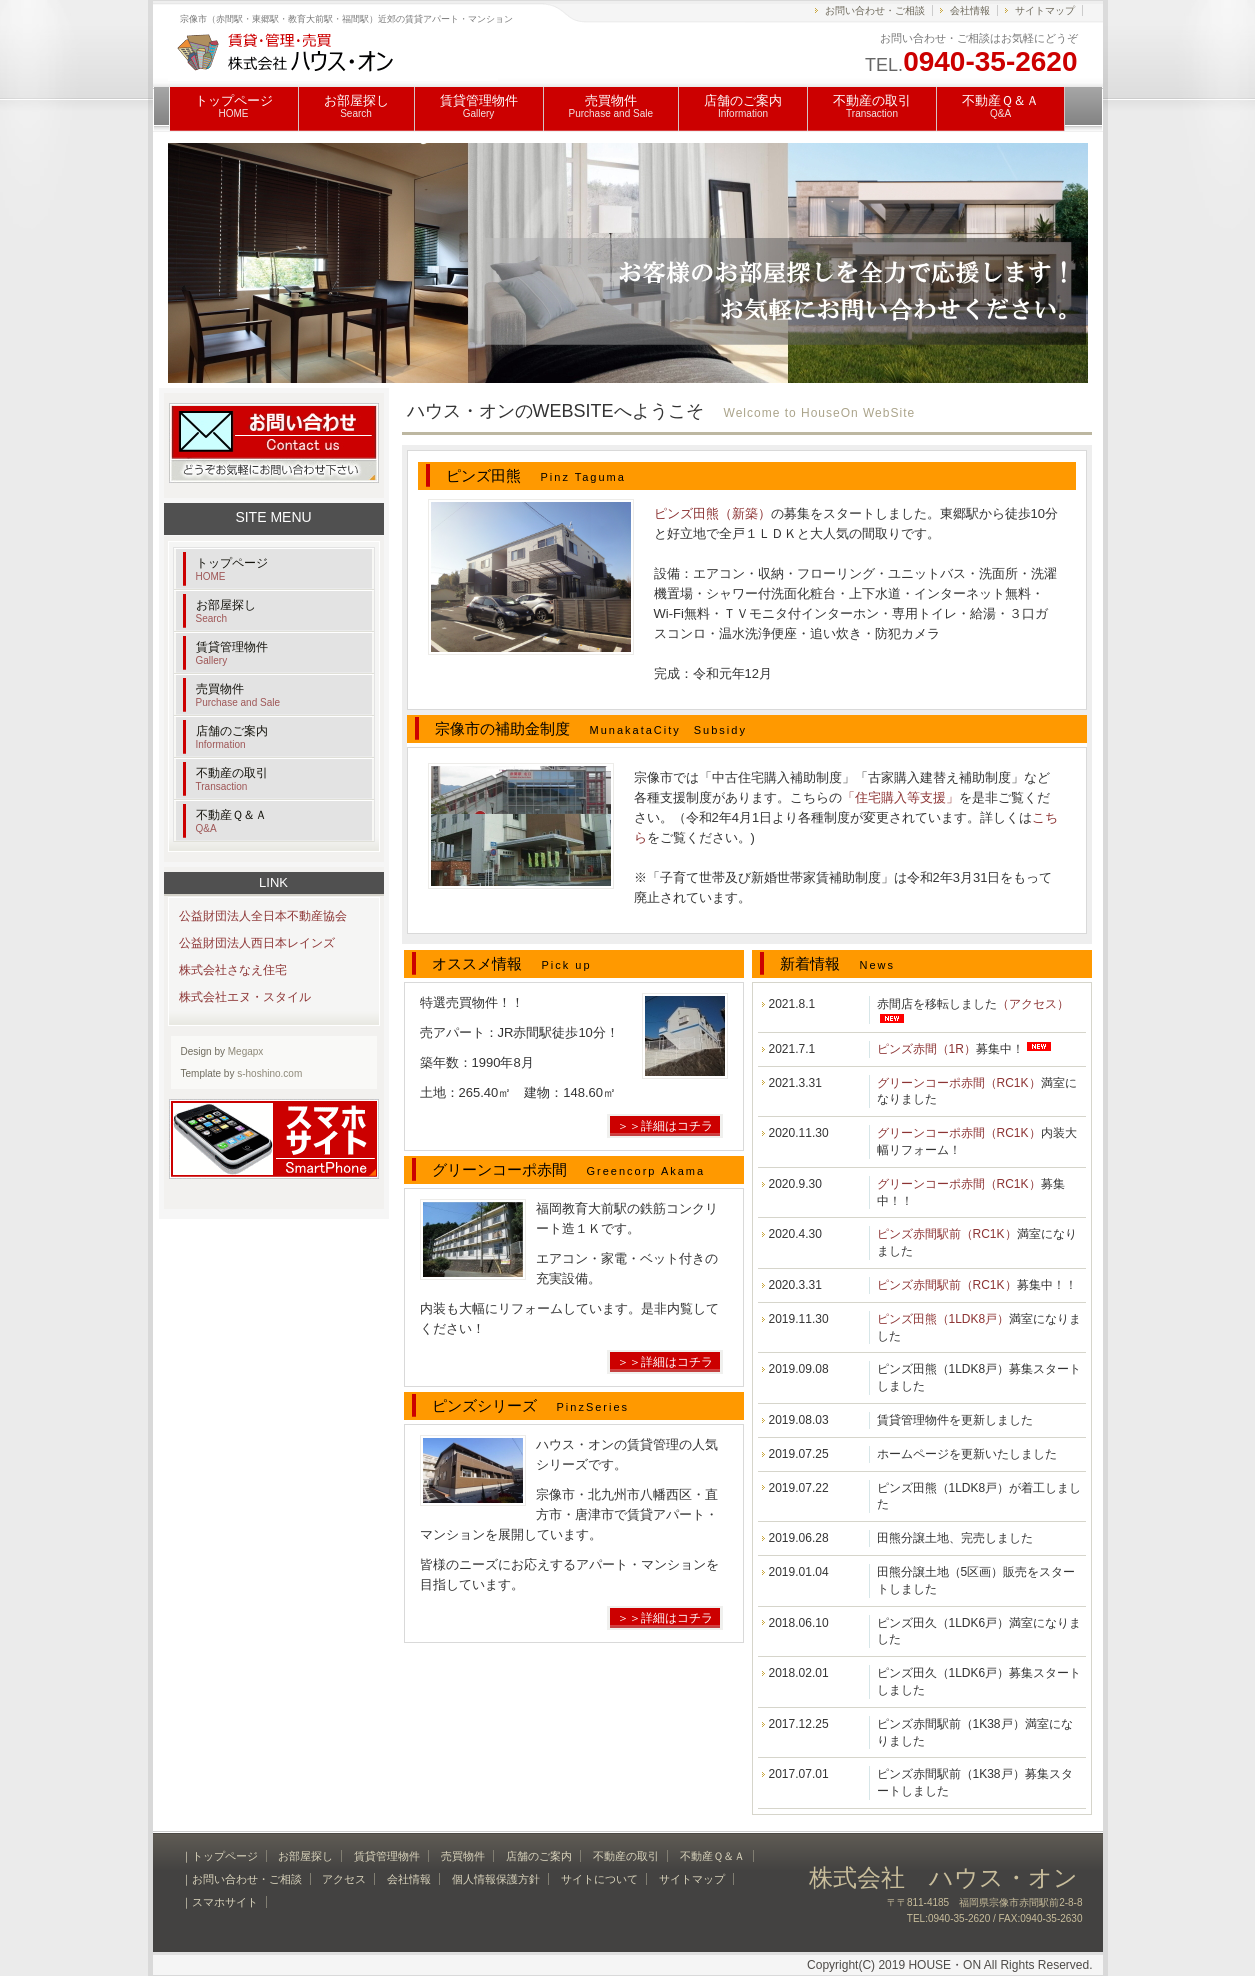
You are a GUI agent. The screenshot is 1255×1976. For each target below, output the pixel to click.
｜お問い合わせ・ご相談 (241, 1879)
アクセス (344, 1879)
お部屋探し (356, 106)
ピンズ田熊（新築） (712, 513)
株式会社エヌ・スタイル (245, 997)
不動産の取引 (872, 106)
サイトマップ (1045, 10)
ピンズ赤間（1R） (926, 1049)
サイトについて (599, 1879)
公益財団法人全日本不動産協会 (263, 916)
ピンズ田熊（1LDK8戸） (943, 1319)
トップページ (234, 106)
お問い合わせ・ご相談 (875, 10)
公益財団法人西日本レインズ (257, 943)
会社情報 (970, 10)
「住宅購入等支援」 (900, 797)
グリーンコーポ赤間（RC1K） (959, 1083)
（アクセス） (1033, 1004)
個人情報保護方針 (496, 1879)
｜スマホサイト (219, 1902)
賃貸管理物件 (479, 106)
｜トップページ (219, 1856)
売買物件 (611, 106)
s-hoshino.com (269, 1073)
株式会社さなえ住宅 (233, 970)
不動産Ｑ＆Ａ (1000, 106)
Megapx (246, 1051)
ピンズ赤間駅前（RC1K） (947, 1234)
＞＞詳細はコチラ (665, 1126)
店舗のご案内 (743, 106)
